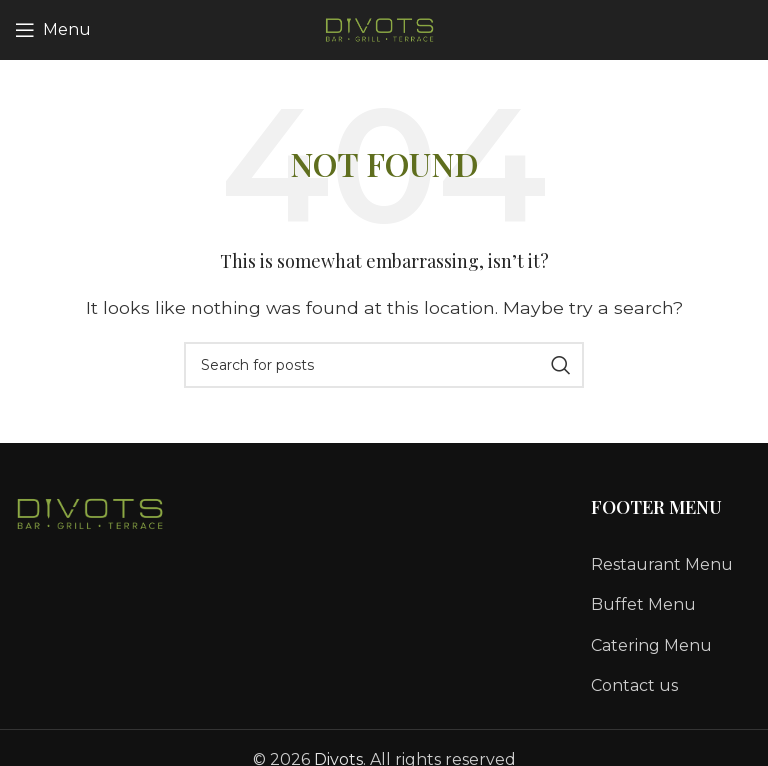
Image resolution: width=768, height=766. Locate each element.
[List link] (672, 565)
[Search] (384, 365)
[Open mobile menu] (53, 30)
